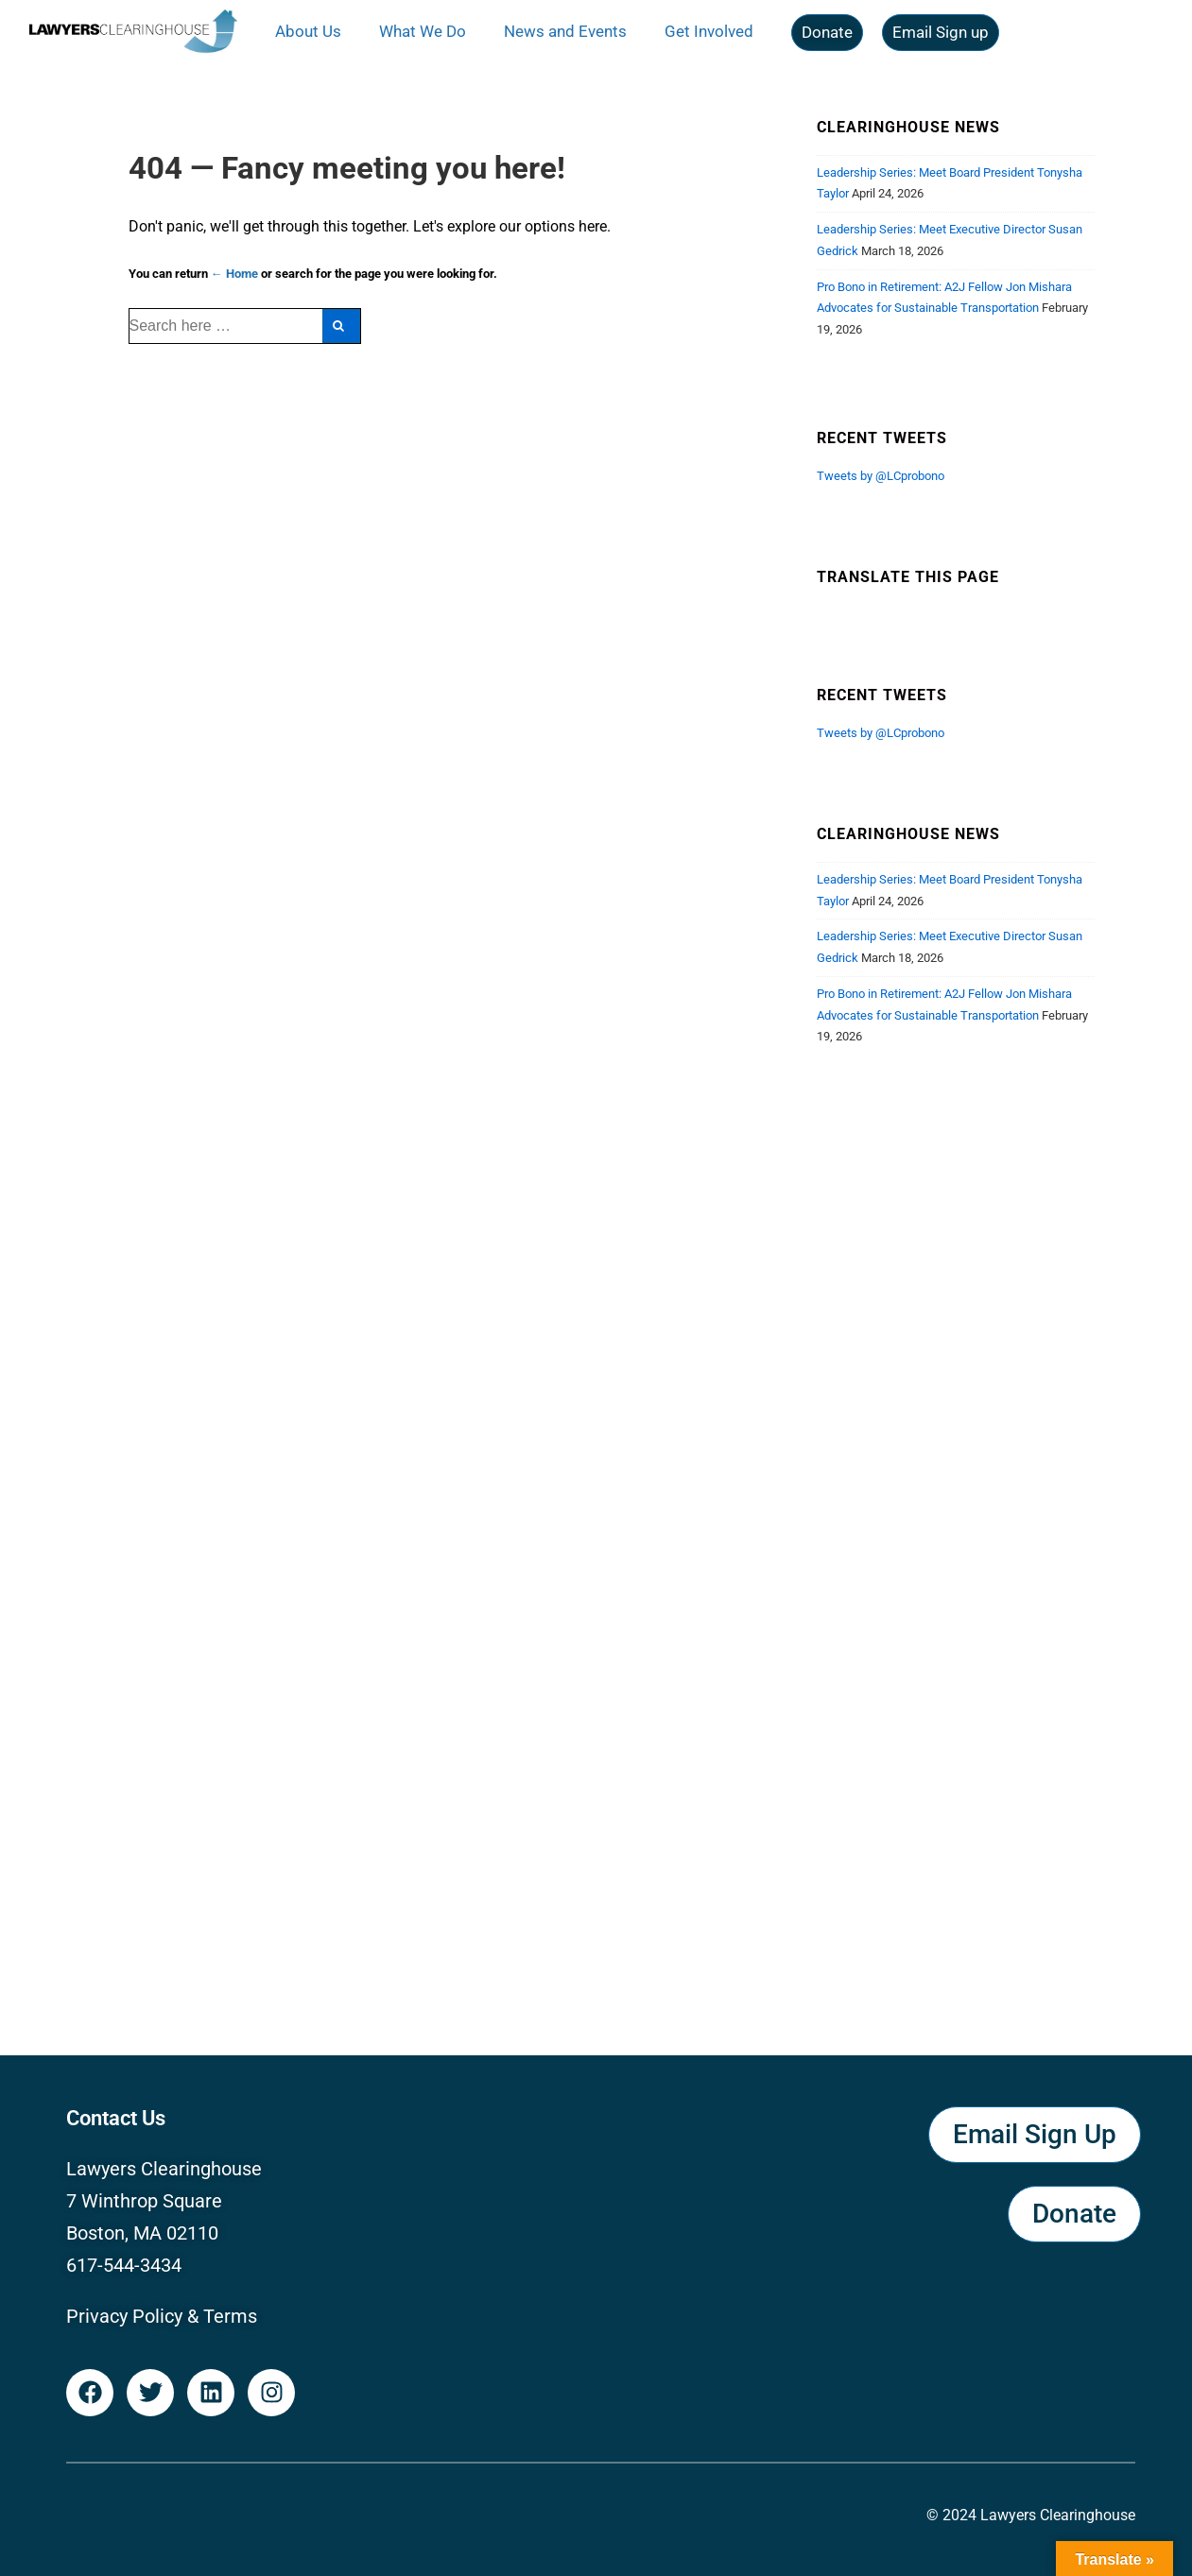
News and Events (565, 31)
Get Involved (709, 31)
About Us (308, 31)
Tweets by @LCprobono (880, 476)
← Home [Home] (234, 273)
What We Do (422, 31)
